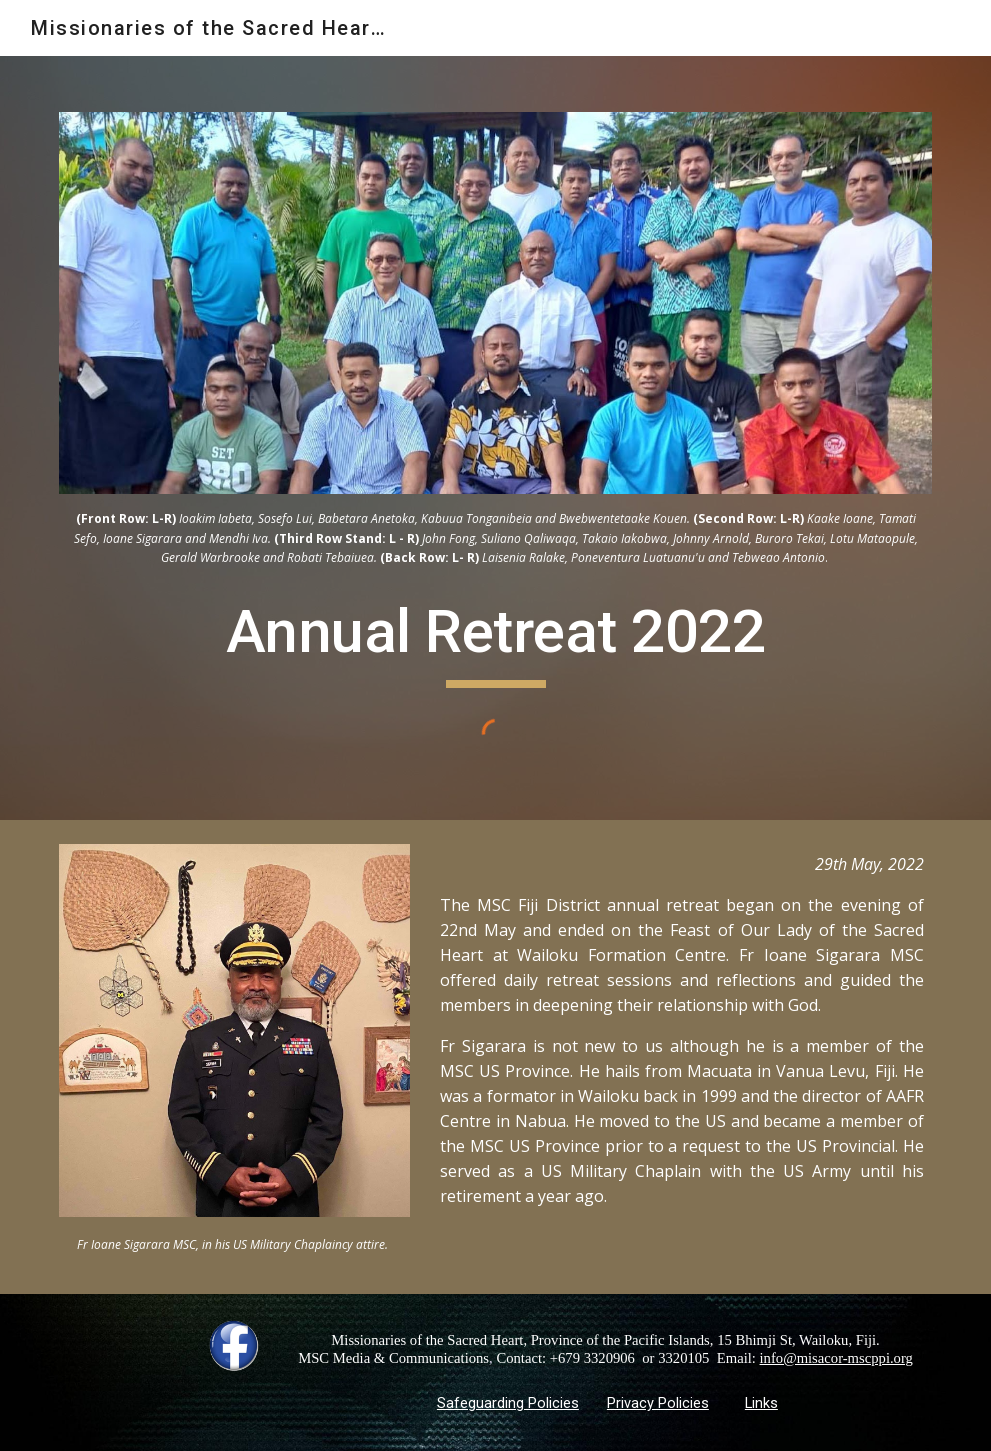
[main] (495, 537)
